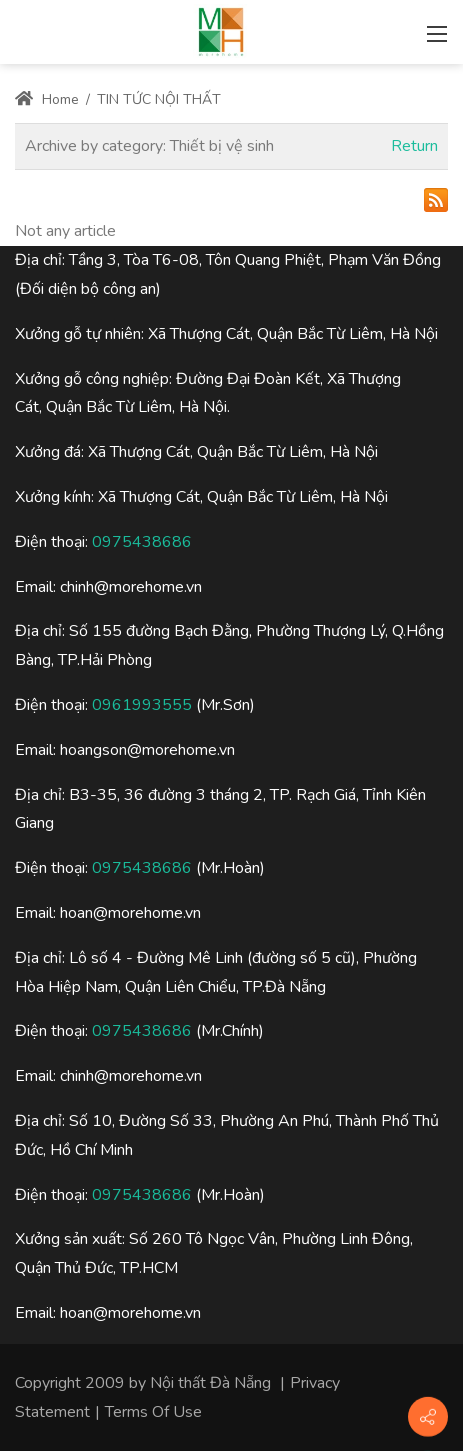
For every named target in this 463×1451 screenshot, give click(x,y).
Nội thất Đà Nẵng (210, 1383)
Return (414, 146)
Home (47, 99)
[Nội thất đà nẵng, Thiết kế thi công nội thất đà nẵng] (221, 30)
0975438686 (142, 542)
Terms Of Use (153, 1412)
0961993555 (142, 705)
